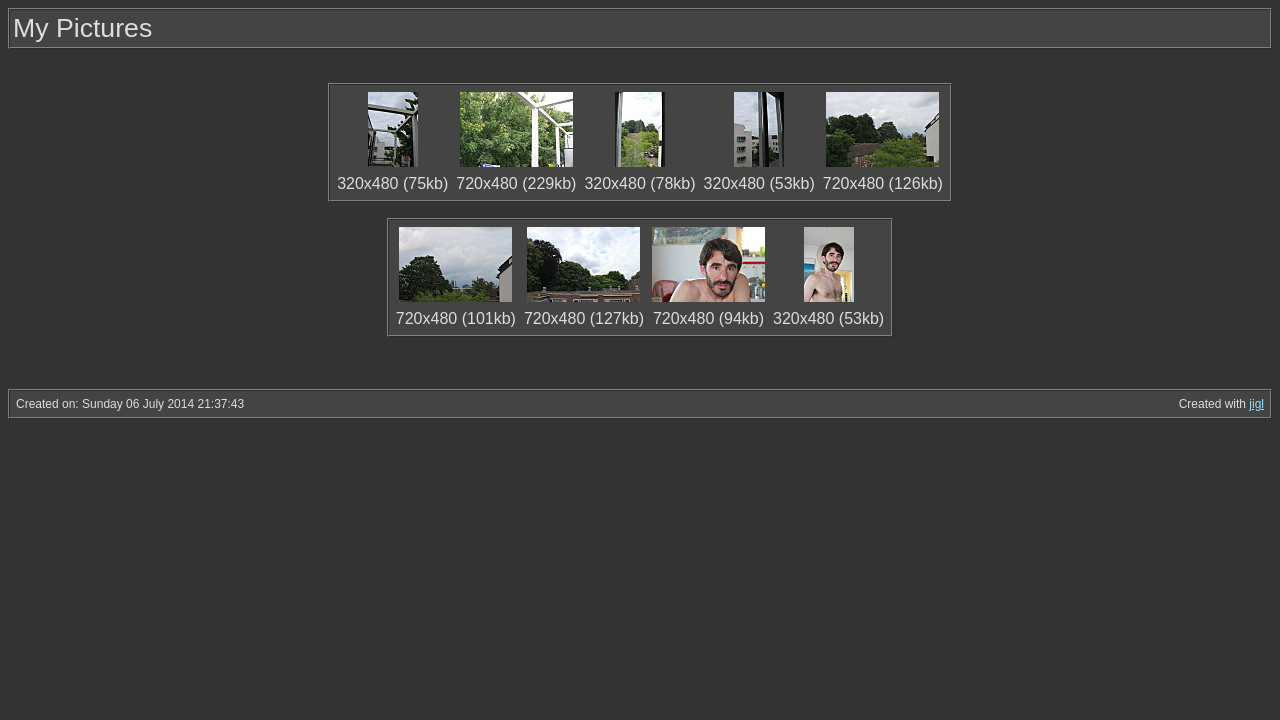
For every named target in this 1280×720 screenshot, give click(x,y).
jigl (1256, 404)
